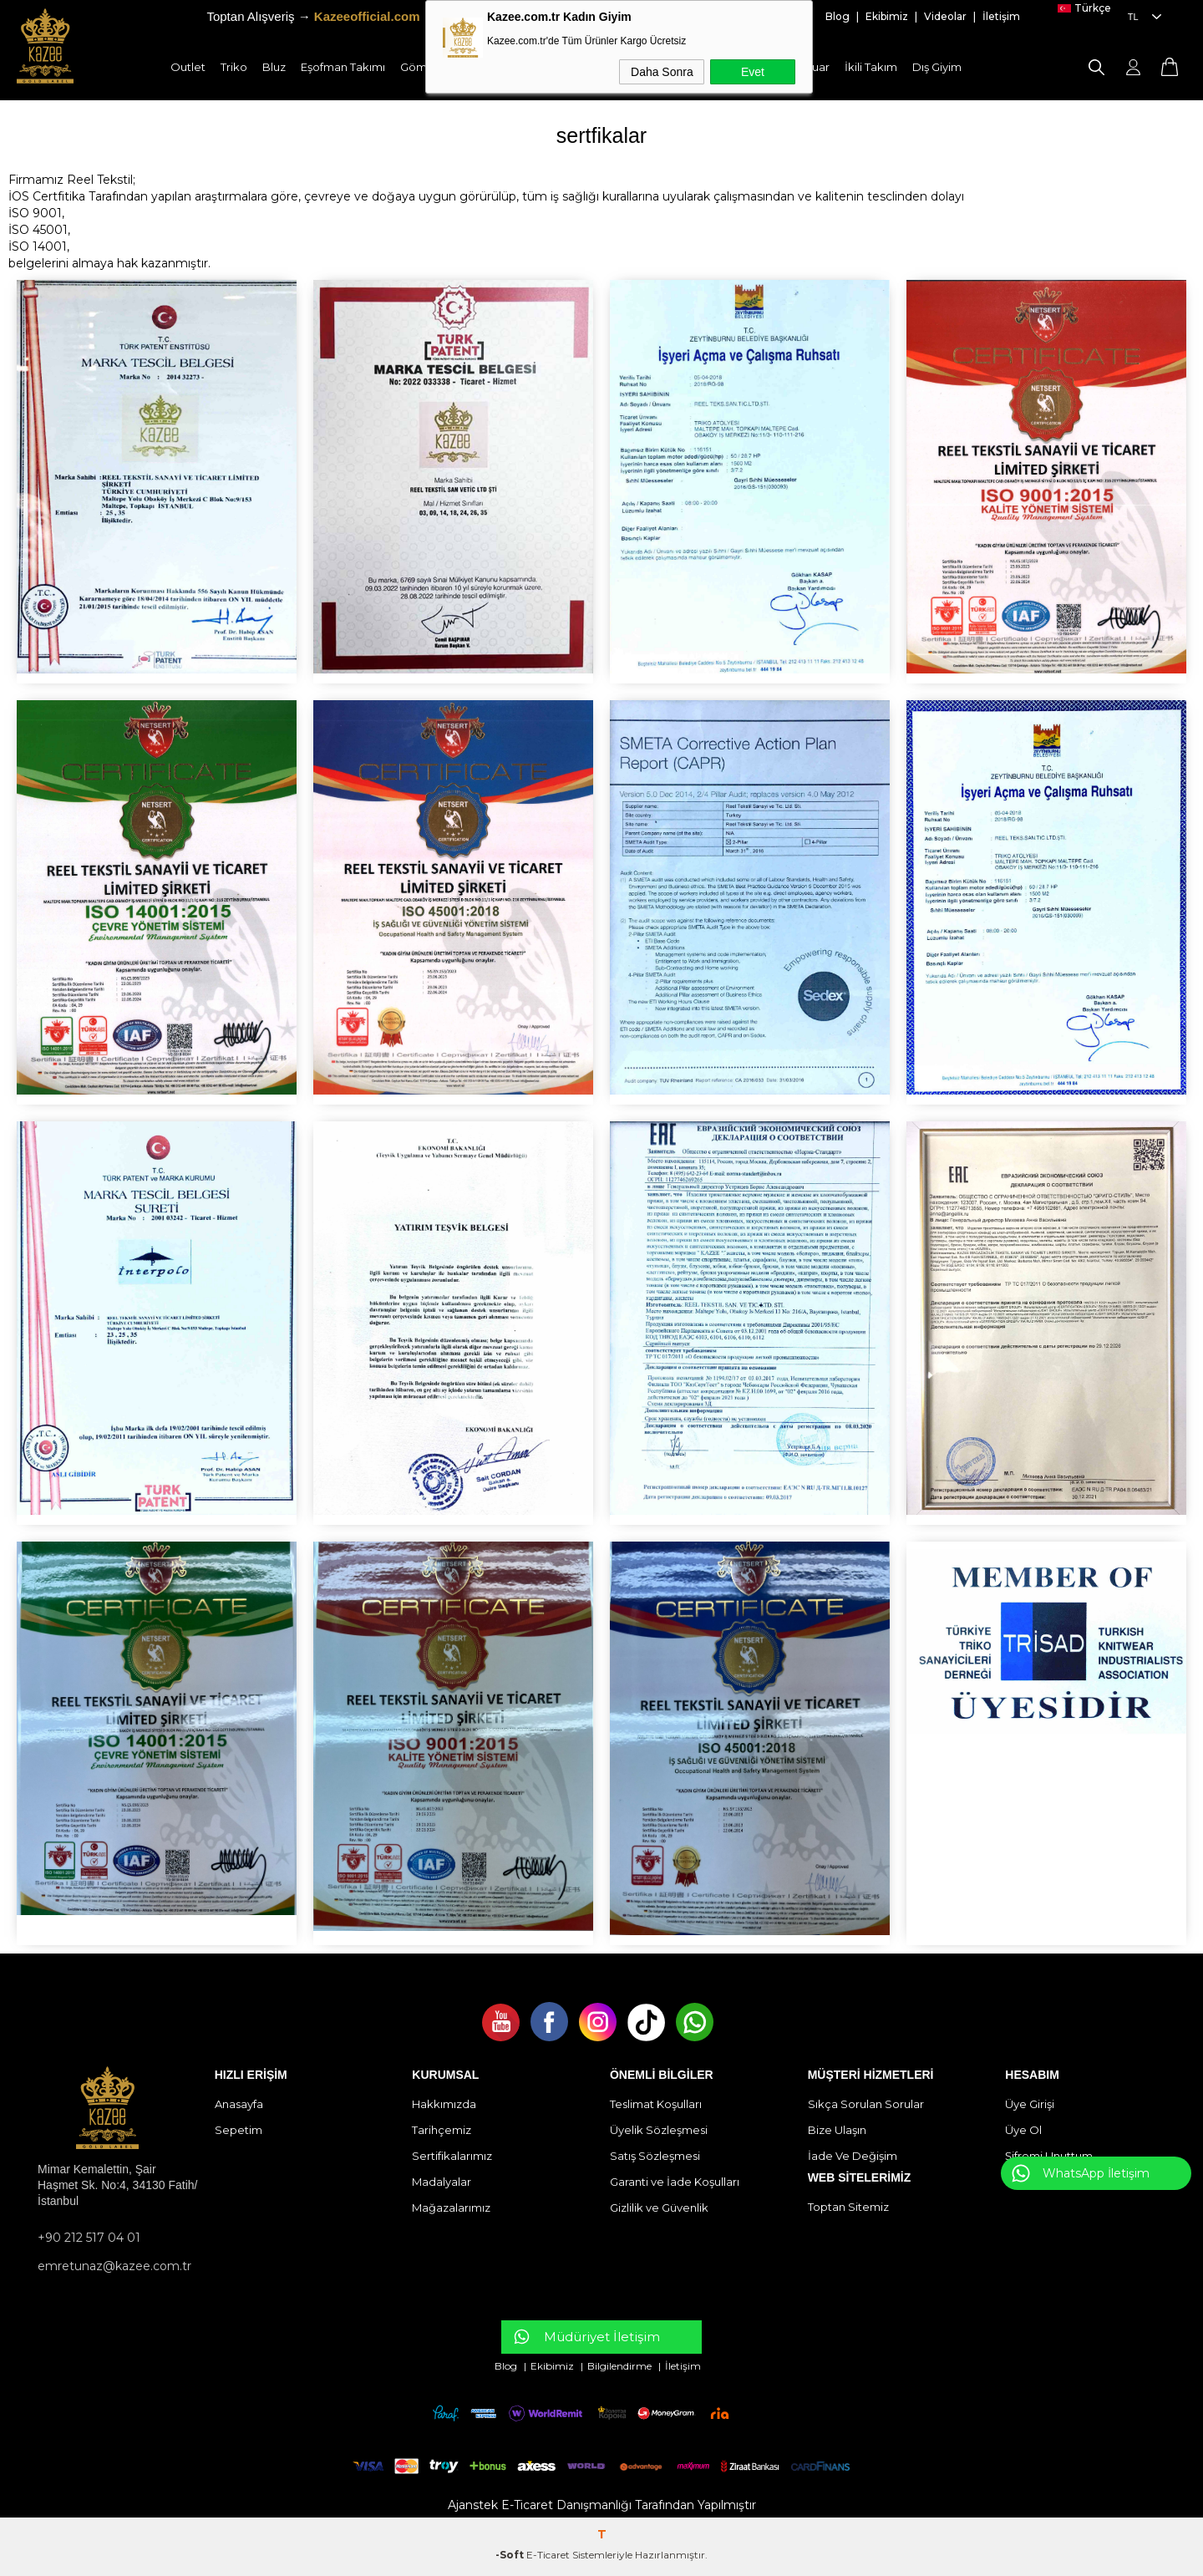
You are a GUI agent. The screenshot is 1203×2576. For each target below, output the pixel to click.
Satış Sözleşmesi (655, 2155)
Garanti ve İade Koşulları (674, 2181)
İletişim (1001, 16)
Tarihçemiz (441, 2130)
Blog (838, 16)
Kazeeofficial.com (367, 16)
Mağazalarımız (451, 2207)
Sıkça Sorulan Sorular (866, 2104)
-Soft (510, 2554)
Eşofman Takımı (343, 67)
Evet (752, 72)
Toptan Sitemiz (848, 2206)
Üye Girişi (1029, 2104)
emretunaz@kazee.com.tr (114, 2266)
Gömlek (422, 67)
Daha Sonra (662, 72)
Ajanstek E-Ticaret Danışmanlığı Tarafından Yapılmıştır (602, 2504)
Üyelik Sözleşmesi (659, 2130)
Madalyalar (441, 2181)
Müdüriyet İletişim (602, 2337)
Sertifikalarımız (452, 2155)
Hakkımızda (444, 2104)
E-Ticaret (548, 2554)
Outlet (188, 67)
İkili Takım (871, 67)
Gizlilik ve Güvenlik (659, 2207)
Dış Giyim (937, 67)
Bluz (274, 67)
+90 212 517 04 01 (89, 2237)
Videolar (946, 16)
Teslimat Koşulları (656, 2104)
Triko (234, 67)
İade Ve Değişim (852, 2155)
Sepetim (238, 2130)
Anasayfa (239, 2104)
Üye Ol (1023, 2130)
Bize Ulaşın (837, 2130)
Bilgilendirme (620, 2366)
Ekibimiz (886, 16)
